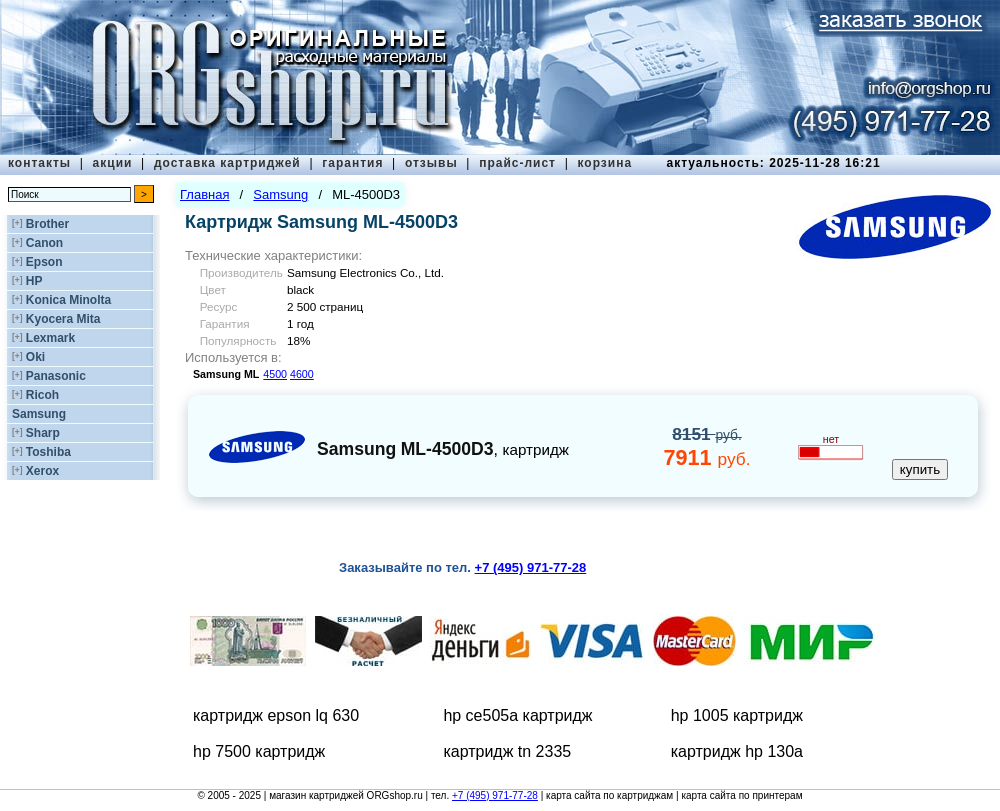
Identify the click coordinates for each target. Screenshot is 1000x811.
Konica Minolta (68, 300)
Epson (44, 262)
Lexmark (50, 338)
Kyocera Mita (63, 319)
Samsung (39, 414)
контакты (39, 163)
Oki (35, 357)
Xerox (42, 471)
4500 (275, 374)
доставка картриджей (227, 163)
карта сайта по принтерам (741, 795)
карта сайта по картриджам (609, 795)
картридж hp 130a (737, 751)
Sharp (43, 433)
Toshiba (48, 452)
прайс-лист (517, 163)
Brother (47, 224)
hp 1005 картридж (737, 715)
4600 (302, 374)
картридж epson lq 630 (276, 715)
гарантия (352, 163)
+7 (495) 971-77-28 (495, 795)
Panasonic (56, 376)
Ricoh (42, 395)
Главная (204, 194)
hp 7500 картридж (259, 751)
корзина (604, 163)
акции (113, 163)
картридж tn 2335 (507, 751)
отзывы (431, 163)
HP (34, 281)
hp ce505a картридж (517, 715)
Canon (44, 243)
